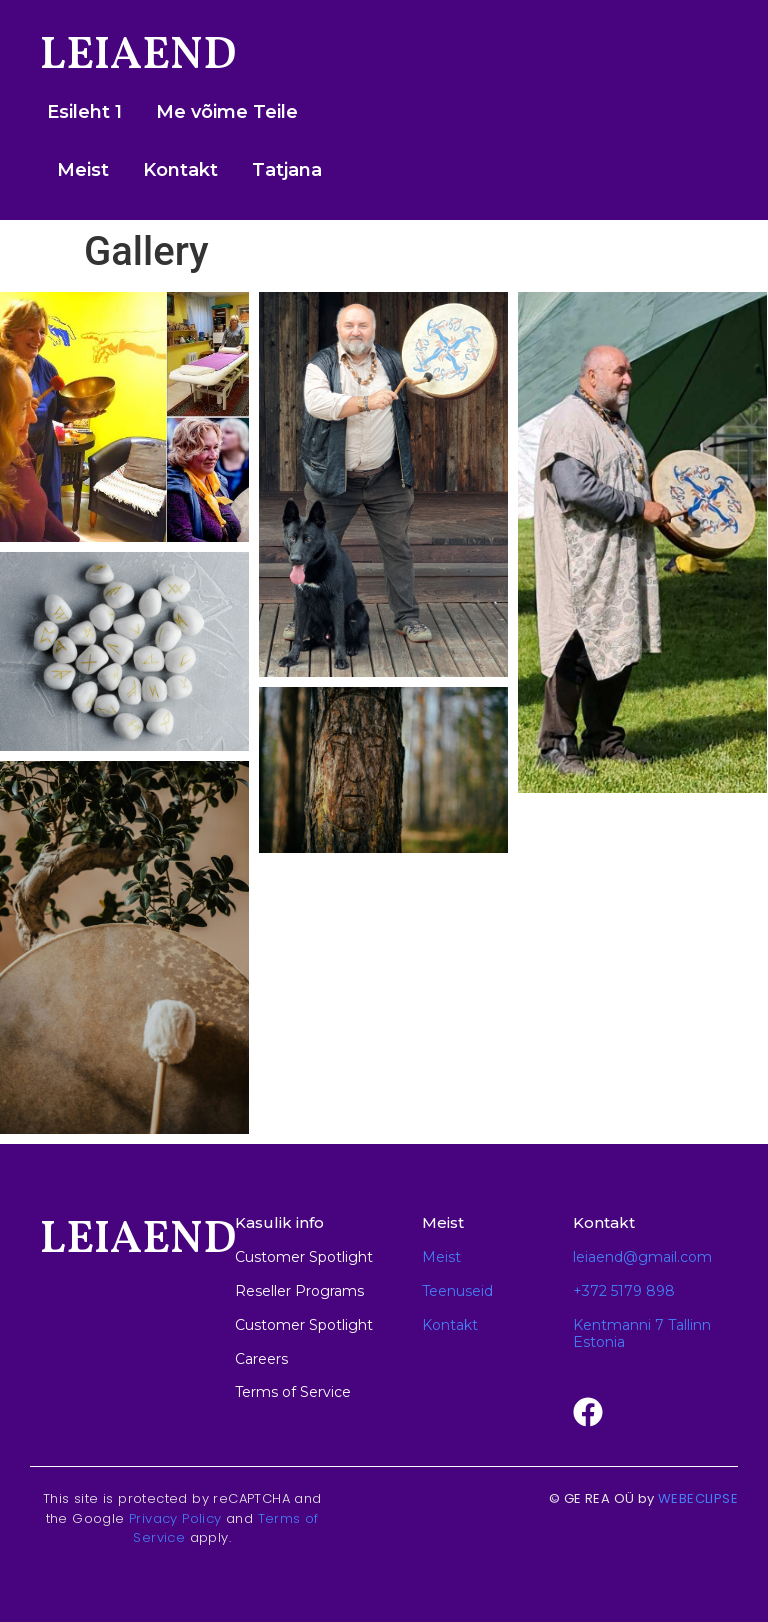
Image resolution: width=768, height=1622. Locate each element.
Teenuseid (457, 1291)
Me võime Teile (227, 112)
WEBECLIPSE (698, 1498)
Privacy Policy (175, 1518)
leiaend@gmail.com (642, 1257)
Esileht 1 (84, 112)
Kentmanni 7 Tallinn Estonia (642, 1333)
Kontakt (180, 170)
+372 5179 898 (624, 1291)
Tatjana (287, 170)
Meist (83, 170)
